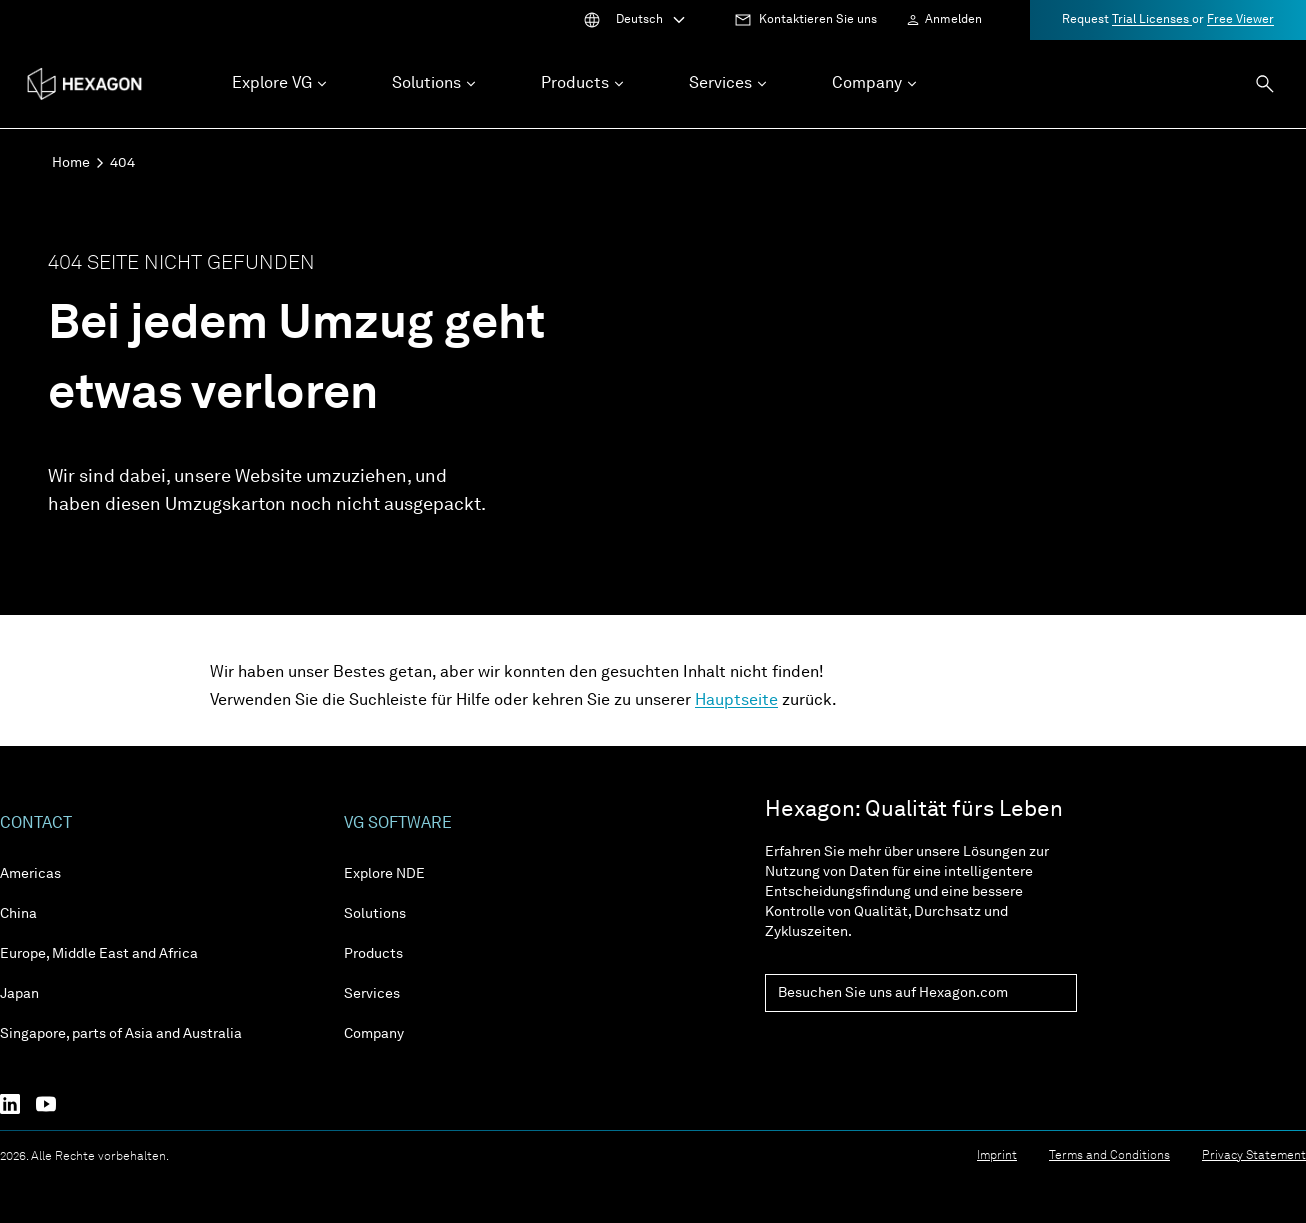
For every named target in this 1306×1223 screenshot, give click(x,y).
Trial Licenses (1152, 20)
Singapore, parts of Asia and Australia (121, 1034)
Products (373, 954)
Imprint (997, 1156)
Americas (30, 874)
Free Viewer (1240, 20)
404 (122, 163)
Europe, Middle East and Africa (99, 954)
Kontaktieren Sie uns (818, 20)
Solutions (375, 914)
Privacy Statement (1254, 1156)
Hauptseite (736, 701)
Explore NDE (384, 874)
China (18, 914)
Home (71, 163)
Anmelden (953, 20)
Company (374, 1034)
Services (372, 994)
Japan (19, 994)
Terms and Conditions (1109, 1156)
